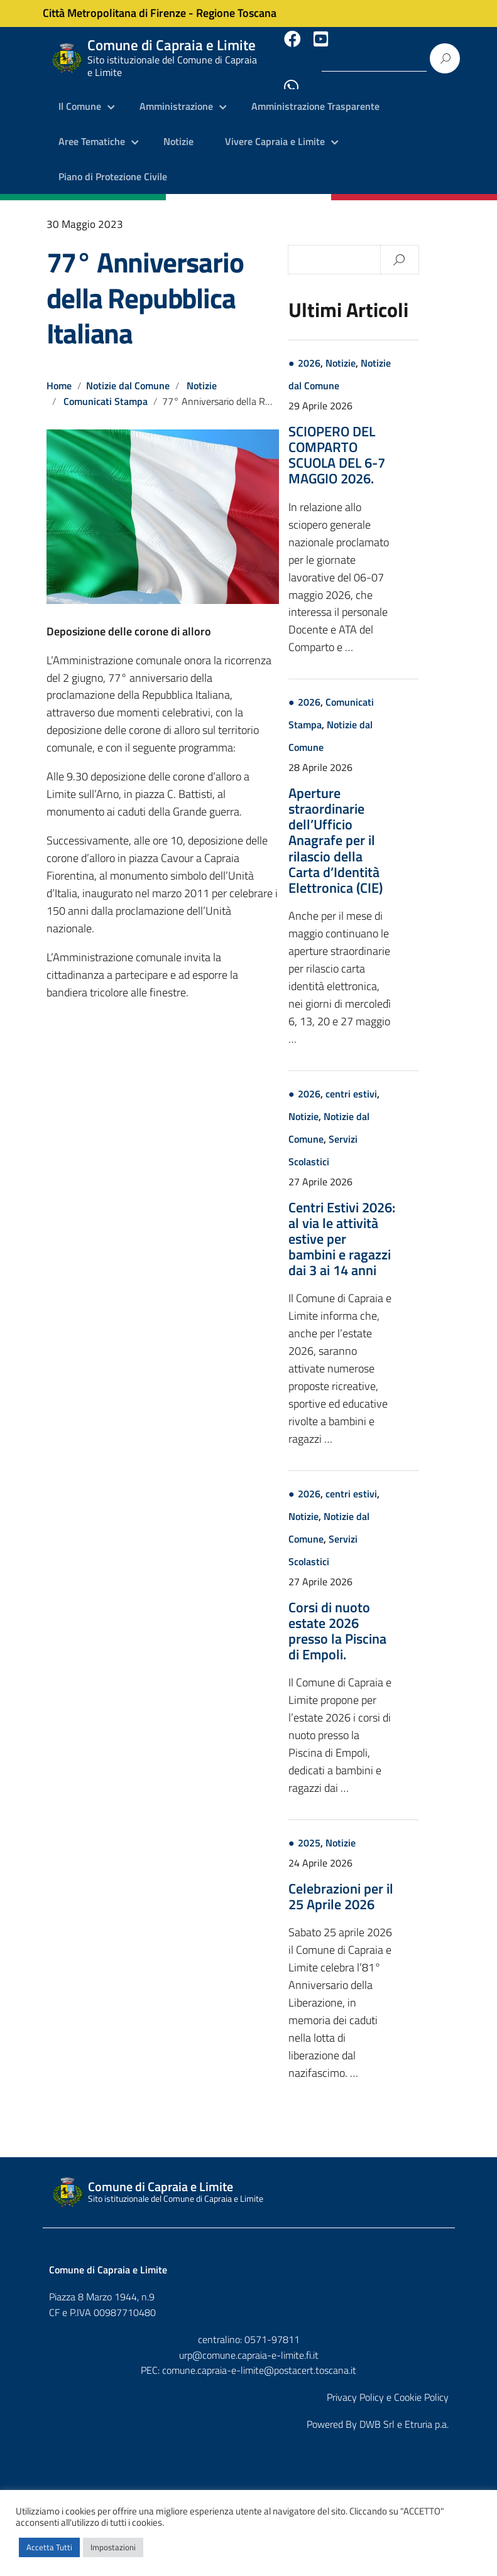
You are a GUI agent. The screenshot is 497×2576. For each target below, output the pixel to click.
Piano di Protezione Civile (112, 163)
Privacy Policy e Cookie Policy (388, 2383)
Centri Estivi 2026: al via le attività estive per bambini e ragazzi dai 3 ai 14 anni (374, 1225)
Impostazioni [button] (113, 2547)
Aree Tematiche (91, 128)
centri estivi (384, 1079)
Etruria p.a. (427, 2410)
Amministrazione (176, 94)
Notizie (178, 128)
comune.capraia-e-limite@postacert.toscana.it (259, 2356)
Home (59, 371)
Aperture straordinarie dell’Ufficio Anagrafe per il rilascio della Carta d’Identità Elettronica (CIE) (368, 826)
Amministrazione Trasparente (315, 94)
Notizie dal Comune (128, 371)
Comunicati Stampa (106, 387)
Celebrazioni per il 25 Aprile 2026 (373, 1882)
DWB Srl (377, 2410)
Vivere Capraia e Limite (275, 128)
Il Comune (79, 94)
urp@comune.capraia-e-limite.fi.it (249, 2341)
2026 (341, 349)
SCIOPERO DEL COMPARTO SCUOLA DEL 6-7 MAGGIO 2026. (369, 441)
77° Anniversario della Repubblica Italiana (145, 284)
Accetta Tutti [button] (49, 2547)
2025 (341, 1829)
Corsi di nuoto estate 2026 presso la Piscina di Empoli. (370, 1617)
